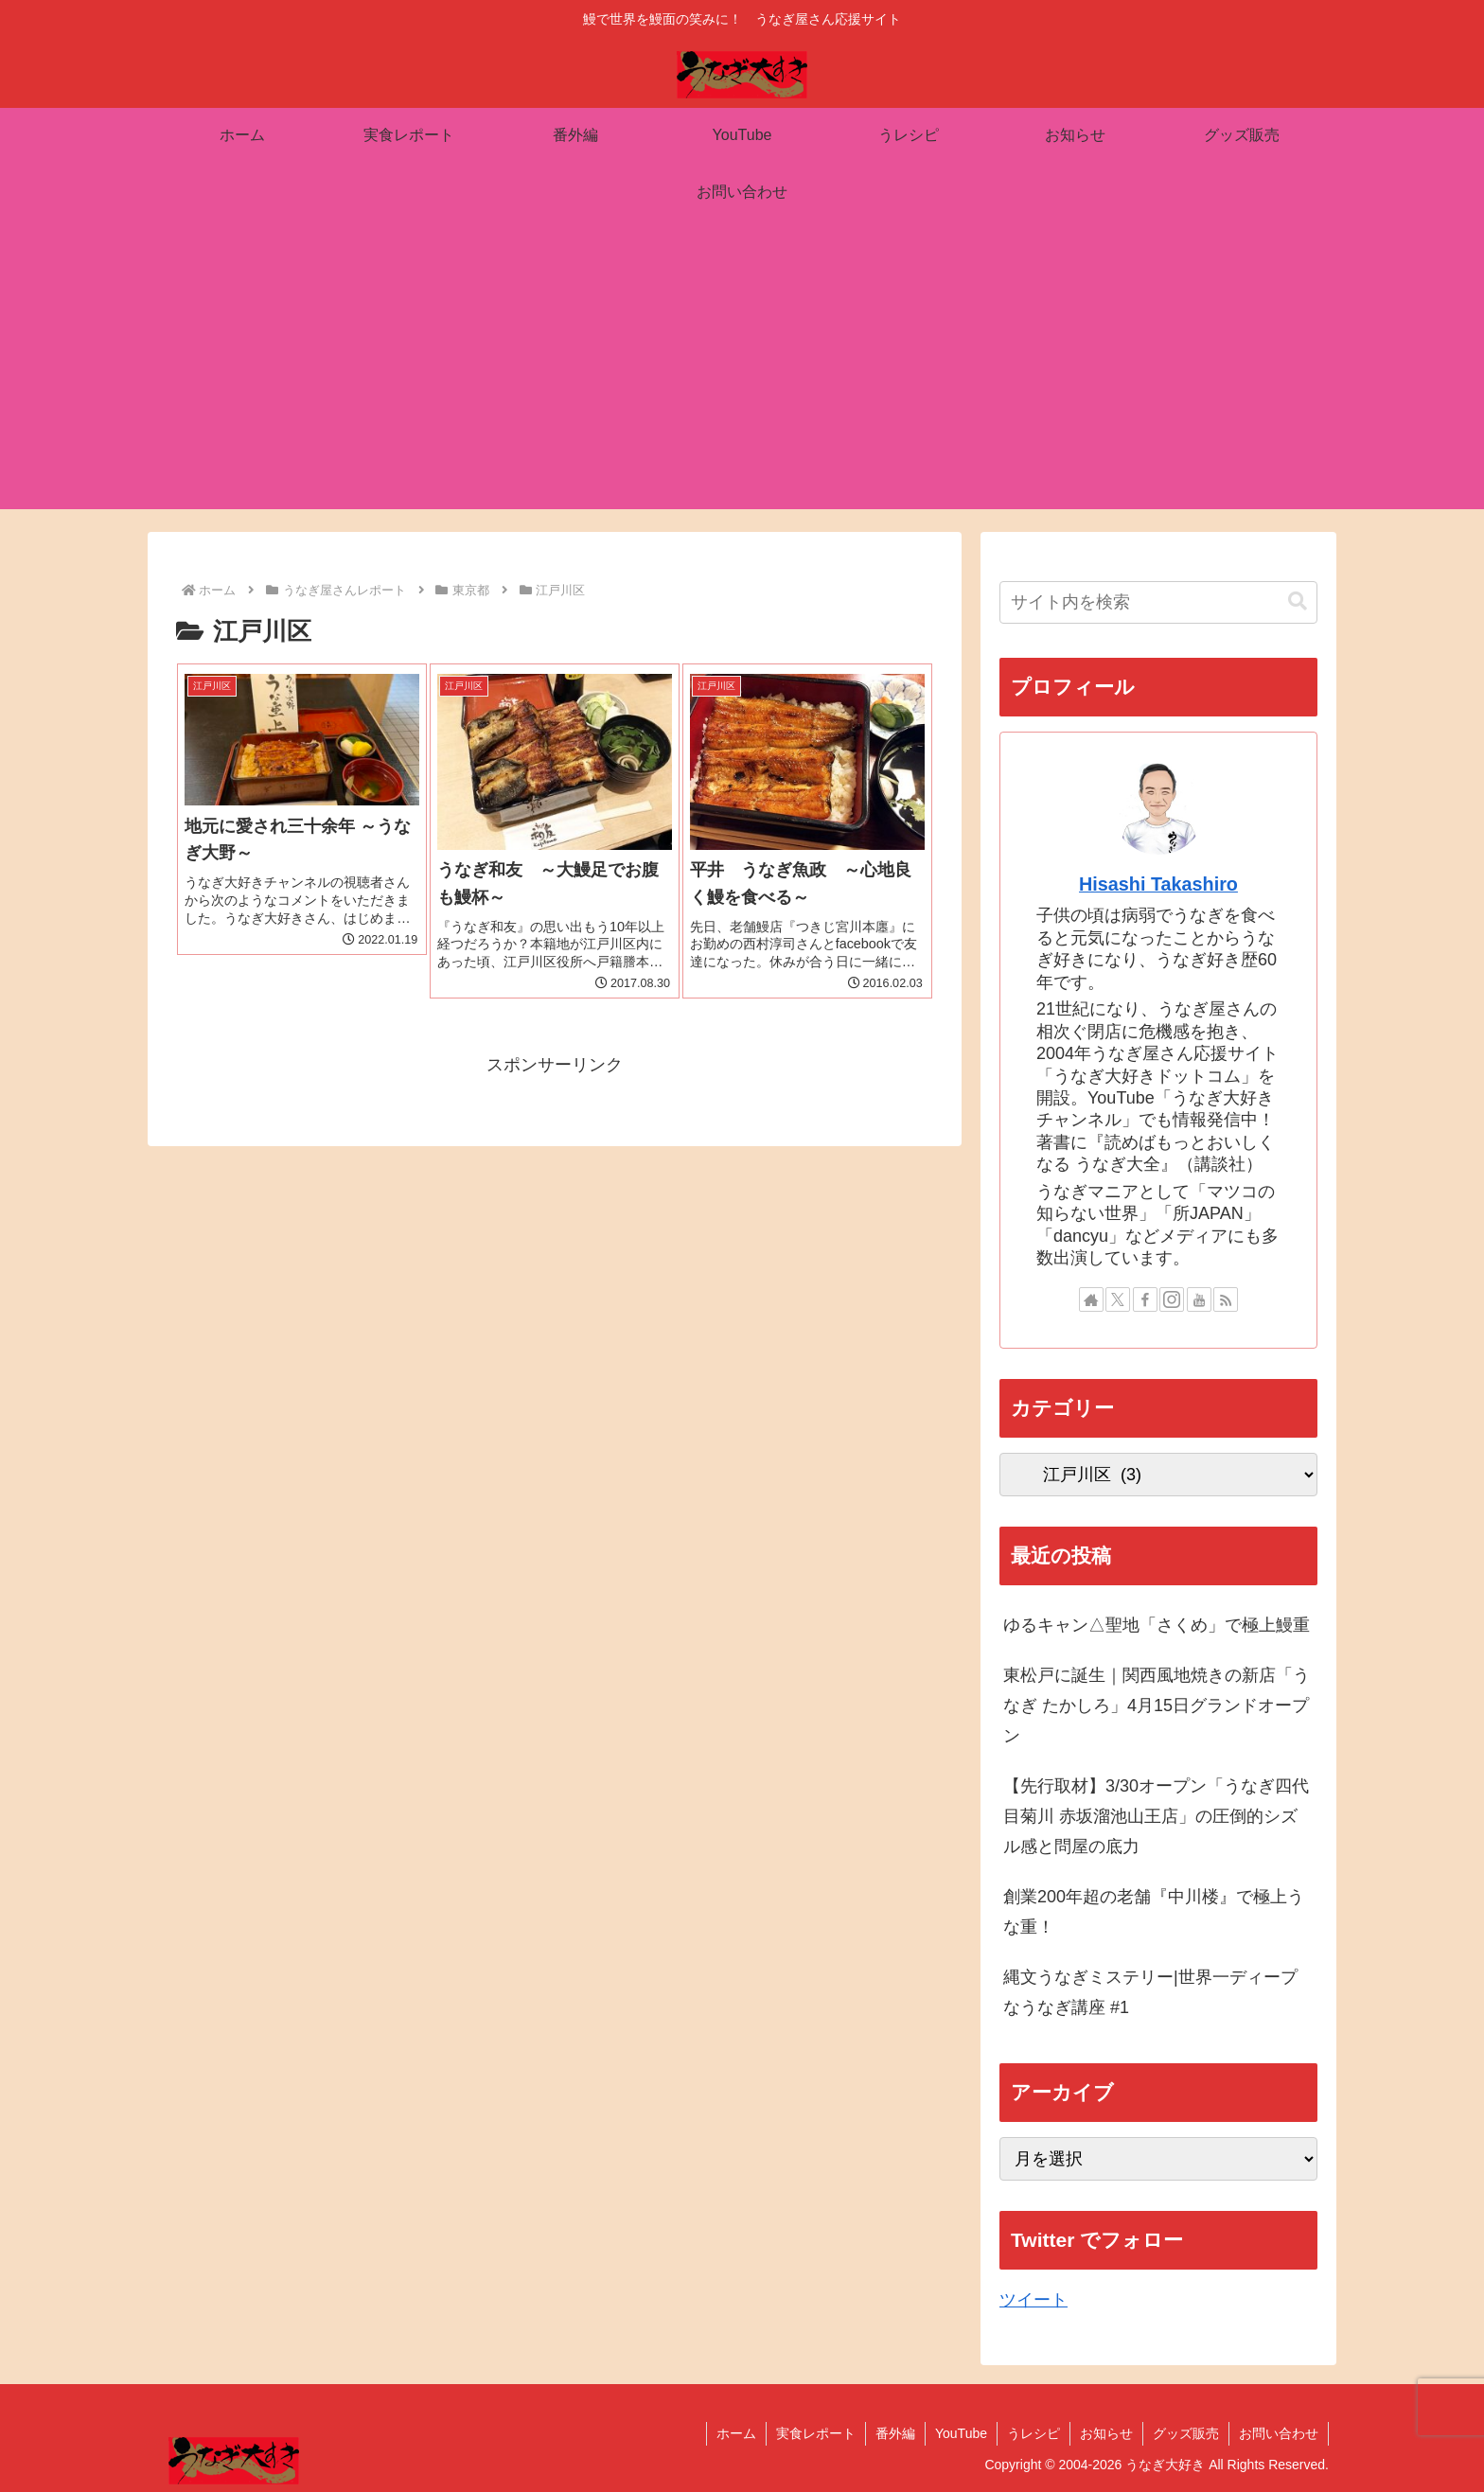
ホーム (736, 2433)
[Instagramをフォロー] (1171, 1299)
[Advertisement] (742, 376)
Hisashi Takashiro (1158, 884)
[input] (1158, 602)
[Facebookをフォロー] (1145, 1299)
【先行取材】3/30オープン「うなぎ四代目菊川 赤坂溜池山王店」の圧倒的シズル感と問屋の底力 (1156, 1816)
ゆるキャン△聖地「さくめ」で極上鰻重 (1156, 1625)
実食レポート (816, 2433)
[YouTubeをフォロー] (1199, 1299)
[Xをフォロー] (1117, 1299)
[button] (1298, 601)
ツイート (1033, 2299)
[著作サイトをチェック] (1091, 1299)
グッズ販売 (1186, 2433)
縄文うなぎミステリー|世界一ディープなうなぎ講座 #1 (1150, 1992)
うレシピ (1033, 2433)
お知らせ (1106, 2433)
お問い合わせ (1278, 2433)
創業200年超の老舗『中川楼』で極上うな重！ (1153, 1911)
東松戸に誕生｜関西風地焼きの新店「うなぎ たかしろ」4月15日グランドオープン (1156, 1706)
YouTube (961, 2433)
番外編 (895, 2433)
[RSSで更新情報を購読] (1225, 1299)
